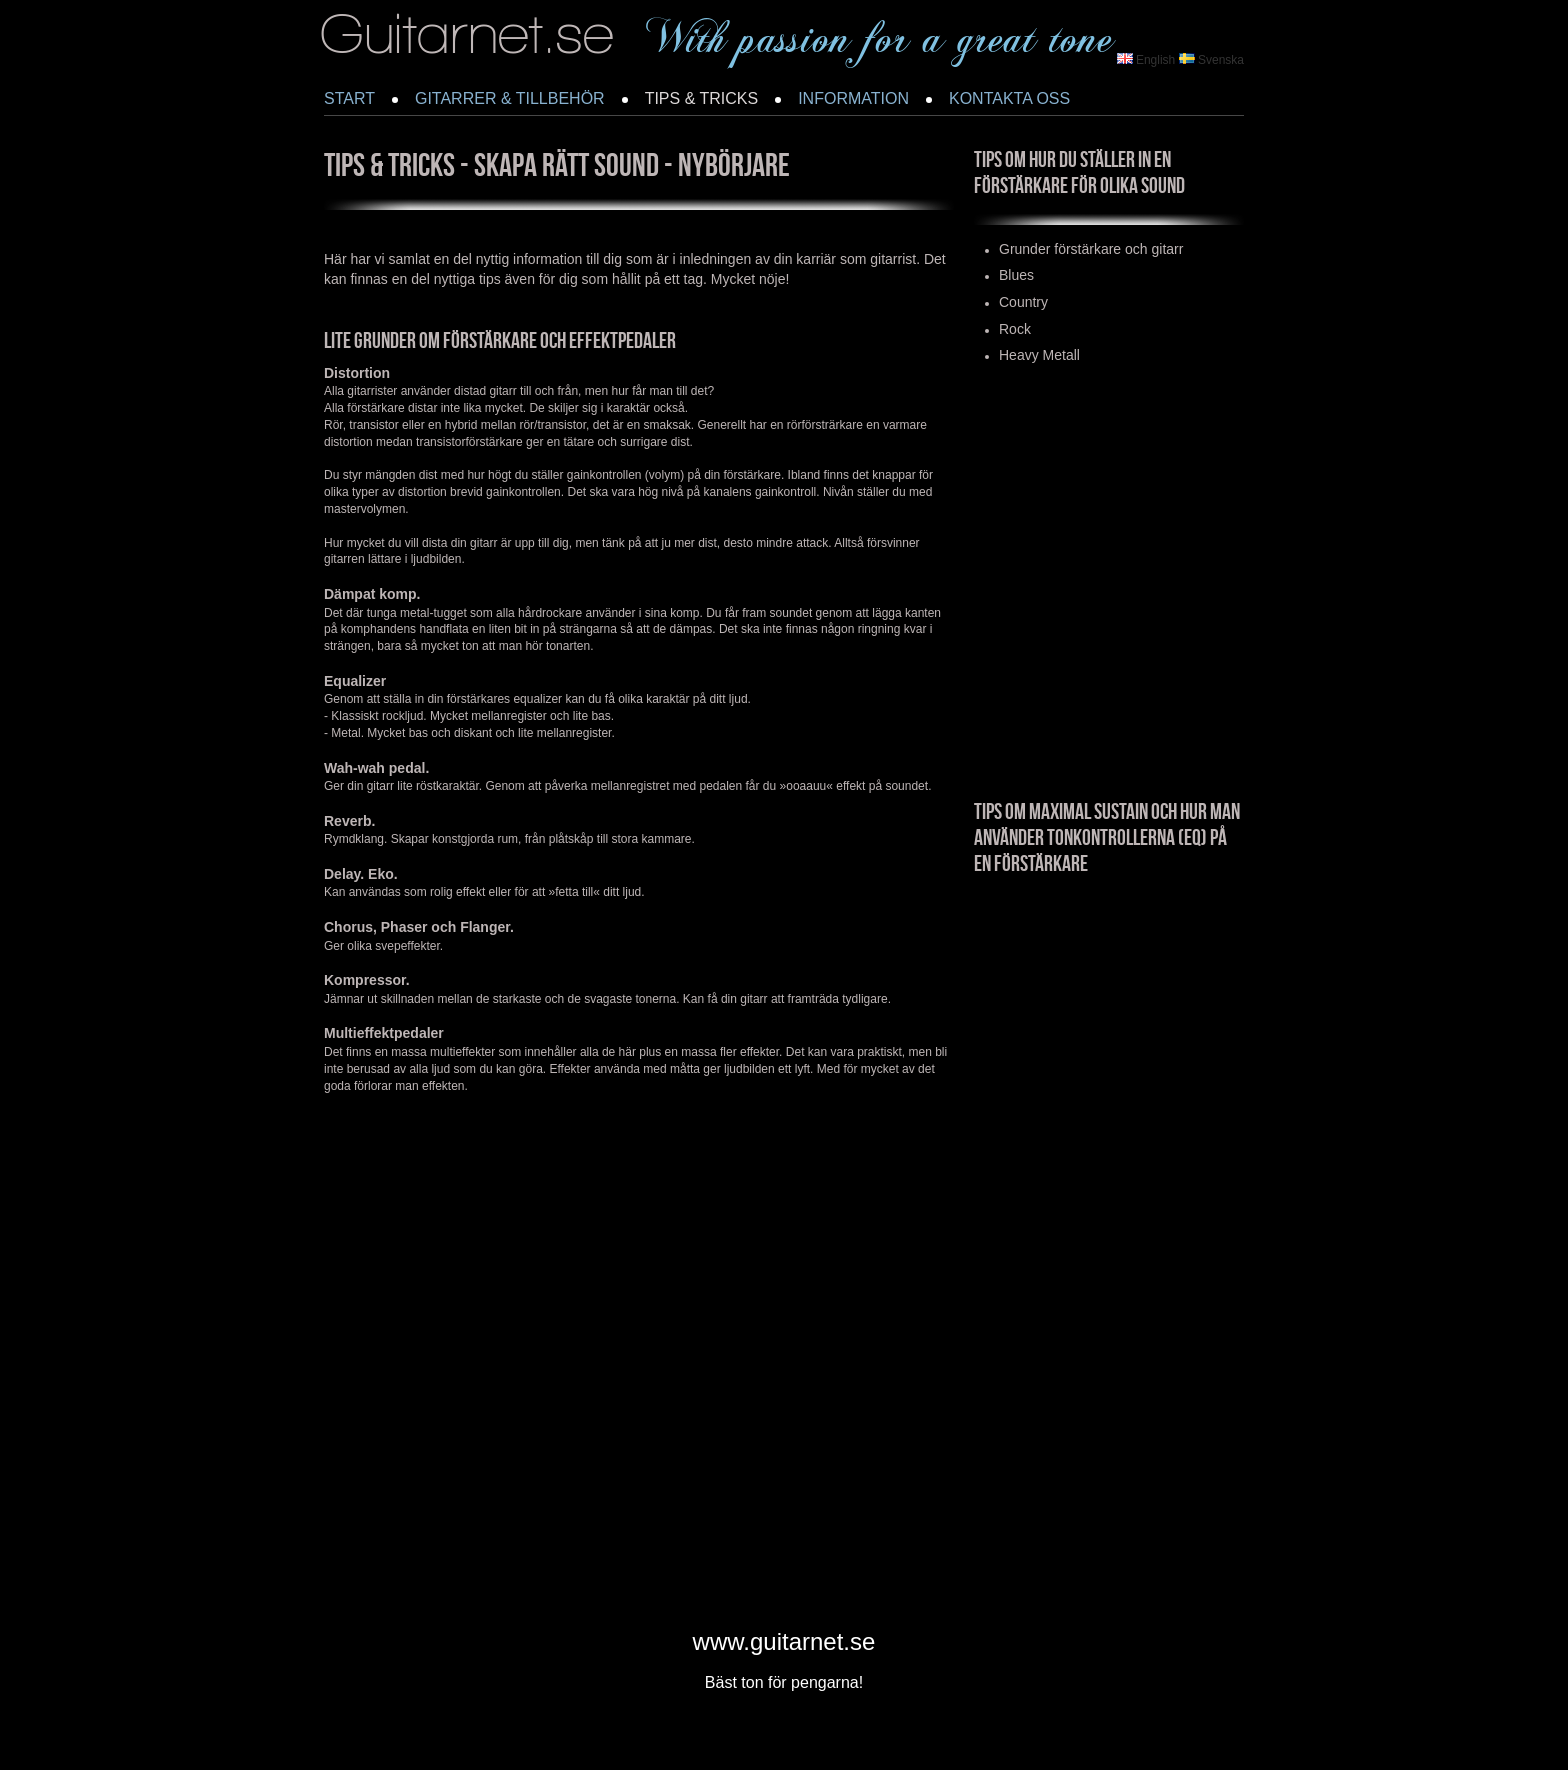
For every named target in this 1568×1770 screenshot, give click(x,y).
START (349, 98)
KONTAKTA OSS (1009, 98)
